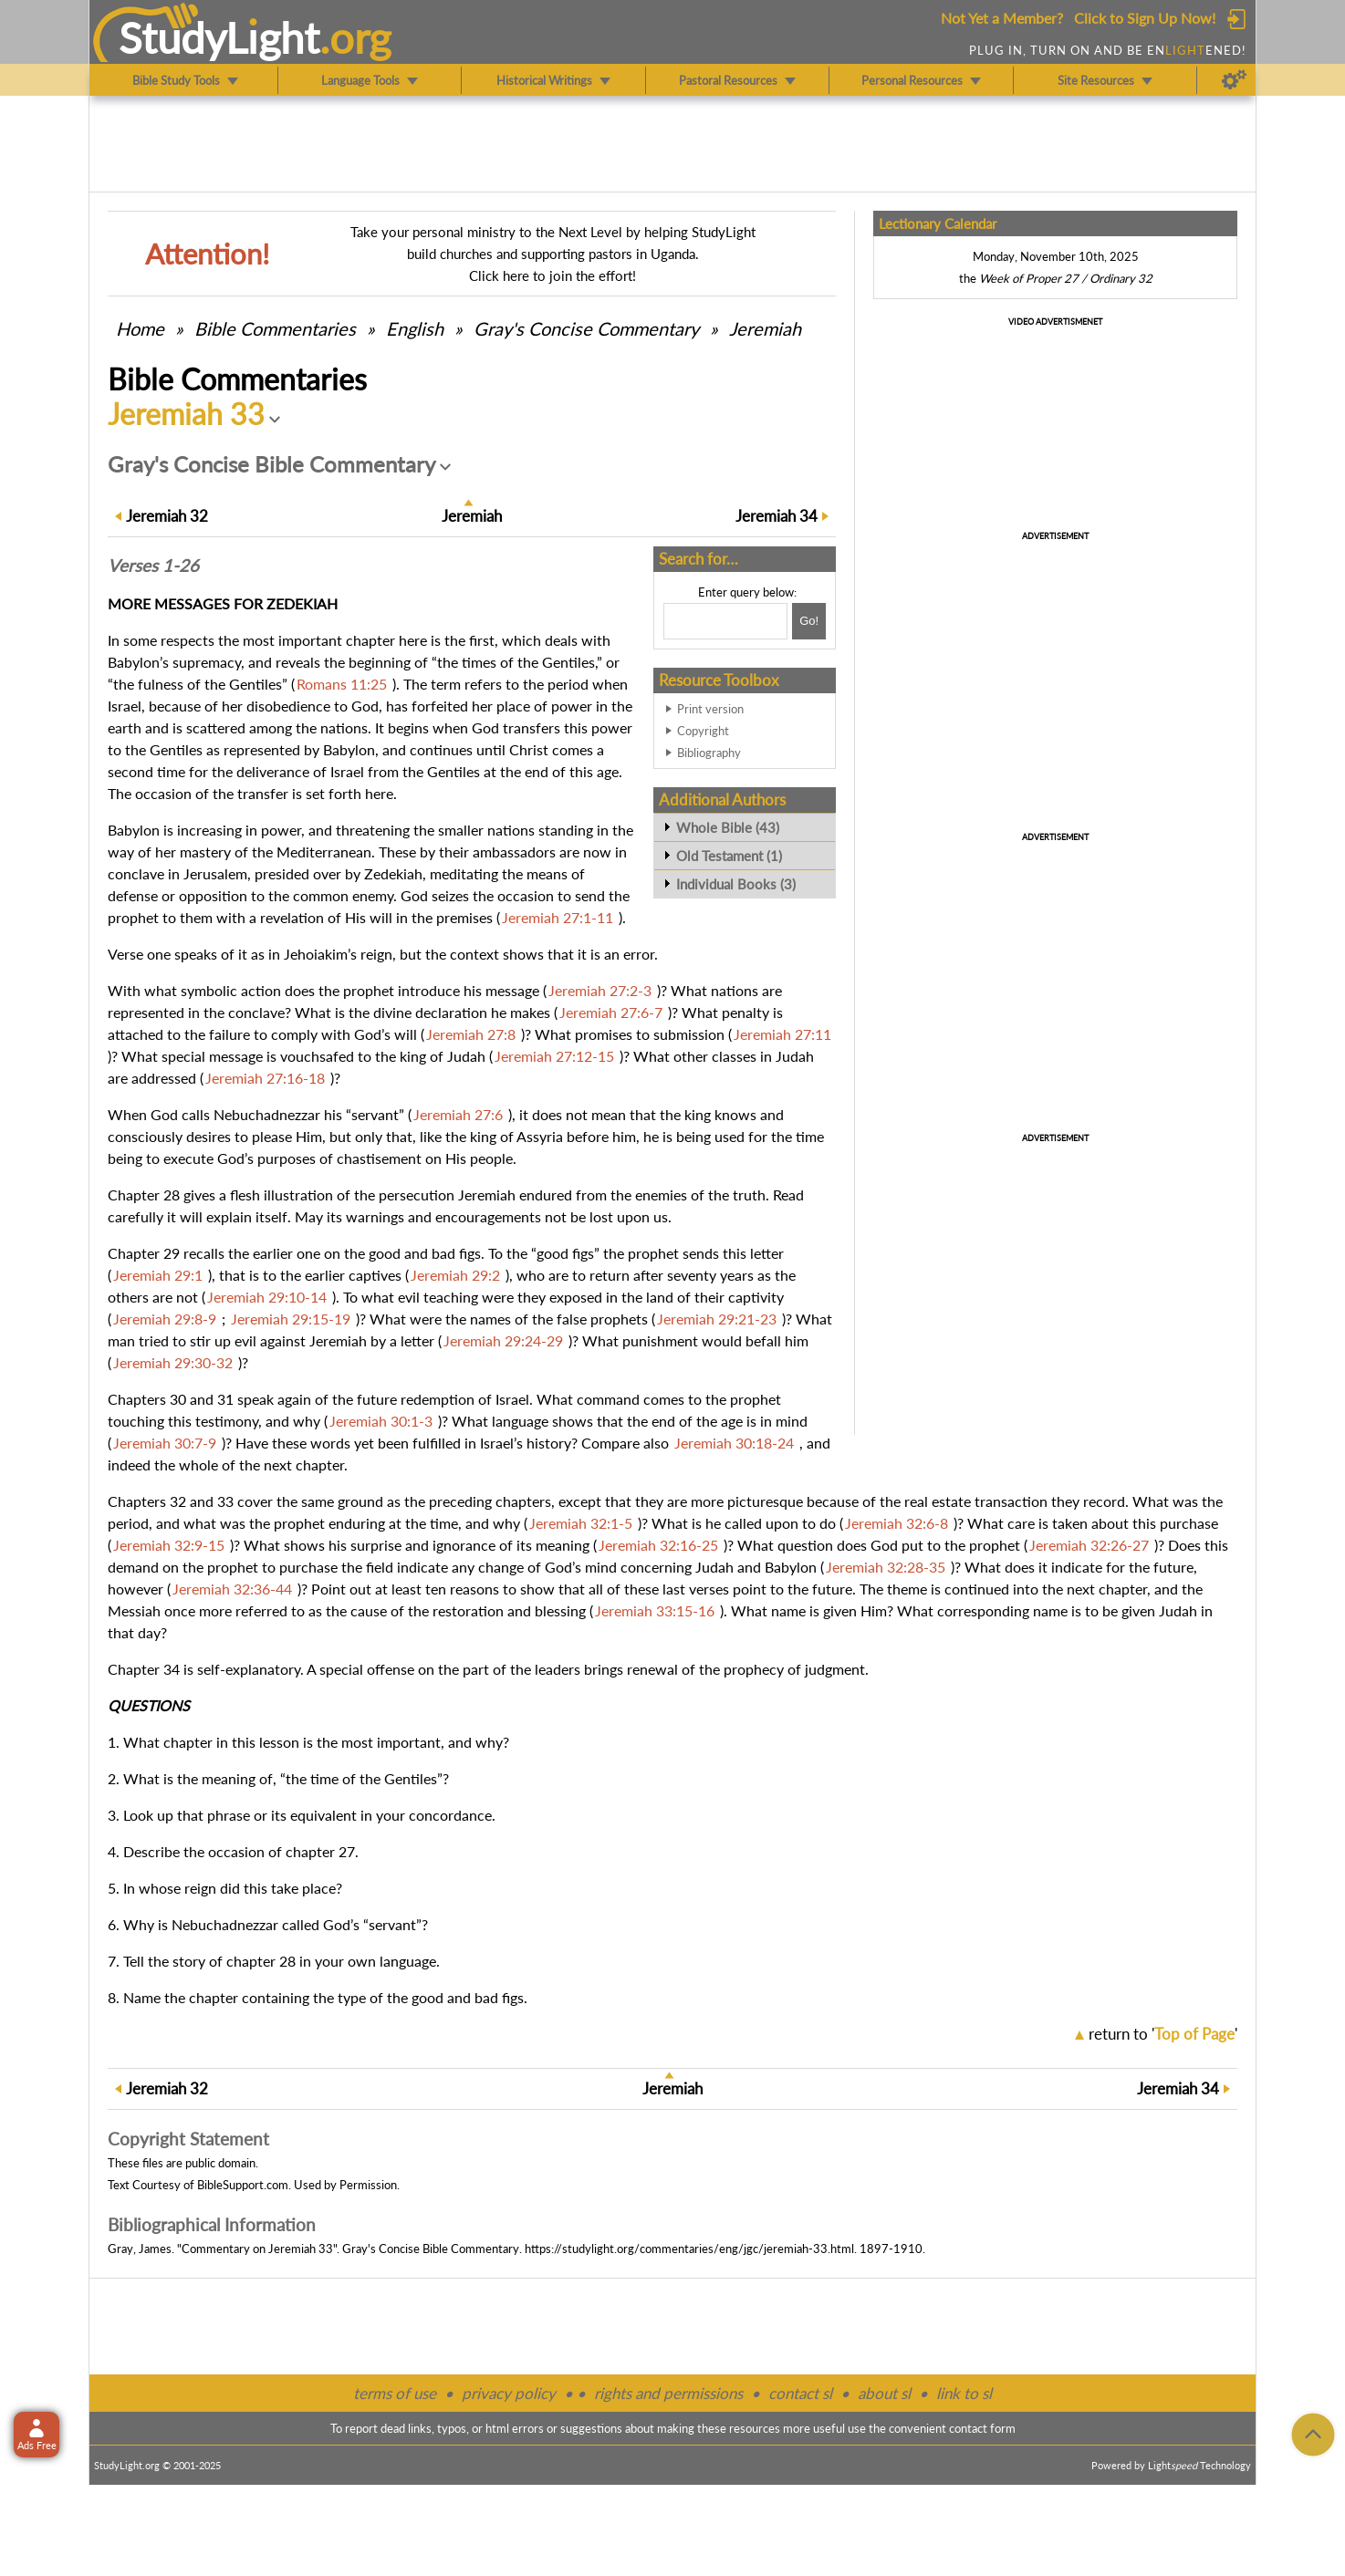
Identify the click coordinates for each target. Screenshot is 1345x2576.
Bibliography (709, 752)
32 (167, 515)
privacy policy (509, 2393)
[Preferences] (1234, 80)
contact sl (800, 2393)
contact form (982, 2428)
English (414, 328)
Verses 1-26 (153, 566)
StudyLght (219, 37)
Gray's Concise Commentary (586, 328)
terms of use (394, 2393)
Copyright (703, 730)
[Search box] (725, 621)
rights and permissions (668, 2393)
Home (140, 328)
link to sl (964, 2393)
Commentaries (275, 328)
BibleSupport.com (242, 2184)
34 (776, 515)
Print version (710, 708)
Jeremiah (765, 328)
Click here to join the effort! (552, 275)
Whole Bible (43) (727, 827)
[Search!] (809, 621)
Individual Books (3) (736, 884)
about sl (884, 2393)
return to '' (1163, 2033)
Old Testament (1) (729, 855)
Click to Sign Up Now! (1144, 17)
